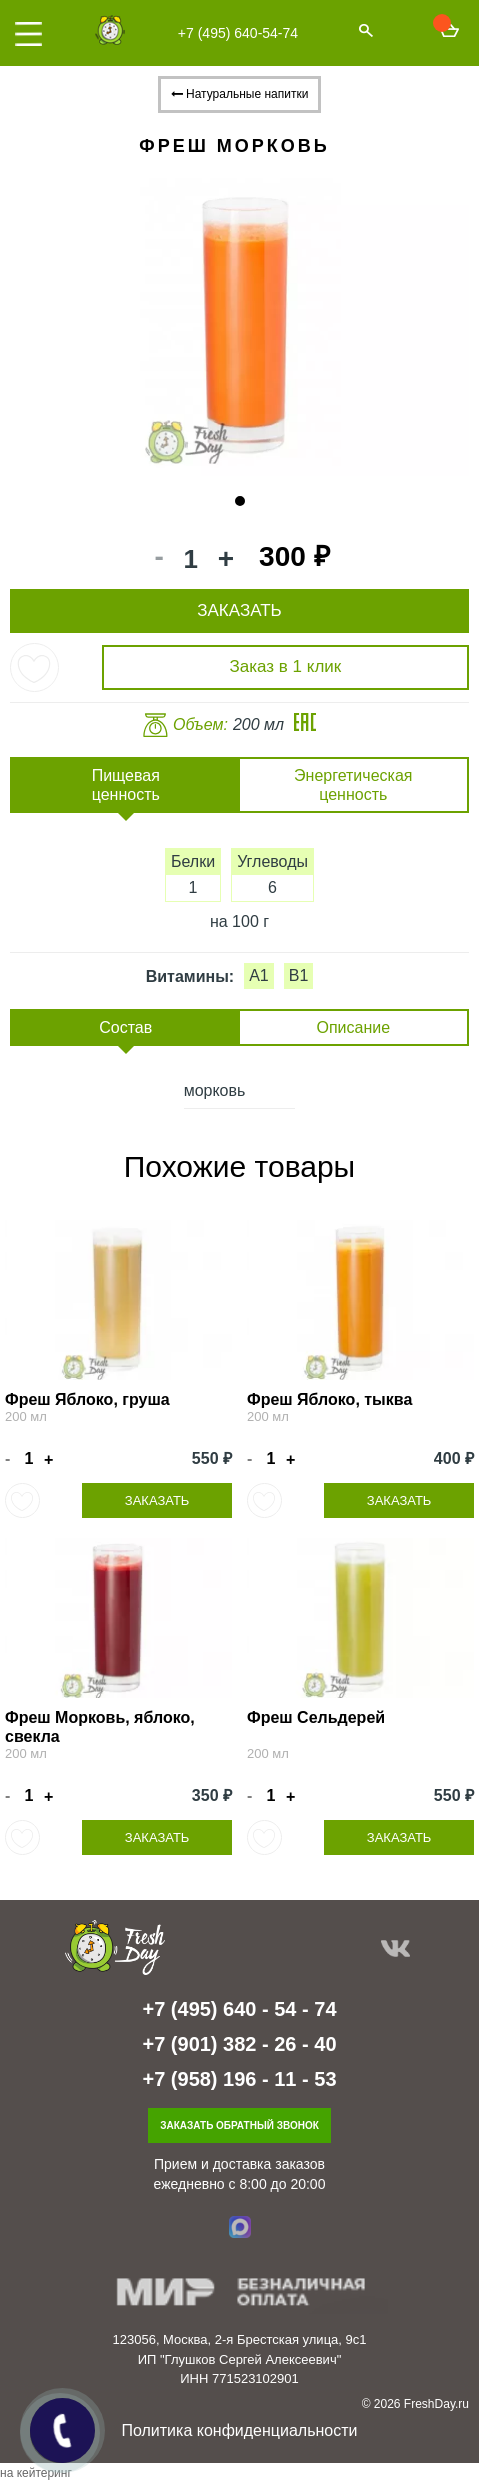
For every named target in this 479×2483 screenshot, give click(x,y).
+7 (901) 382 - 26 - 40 (239, 2044)
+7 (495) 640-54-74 (238, 33)
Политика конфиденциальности (239, 2430)
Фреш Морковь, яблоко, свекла (100, 1727)
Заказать (157, 1500)
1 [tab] (240, 501)
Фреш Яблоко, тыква (329, 1399)
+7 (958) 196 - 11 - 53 (239, 2079)
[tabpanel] (239, 323)
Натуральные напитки (240, 94)
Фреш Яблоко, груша (87, 1399)
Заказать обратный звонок (239, 2125)
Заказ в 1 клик (286, 666)
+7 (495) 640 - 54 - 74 (239, 2009)
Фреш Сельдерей (316, 1717)
